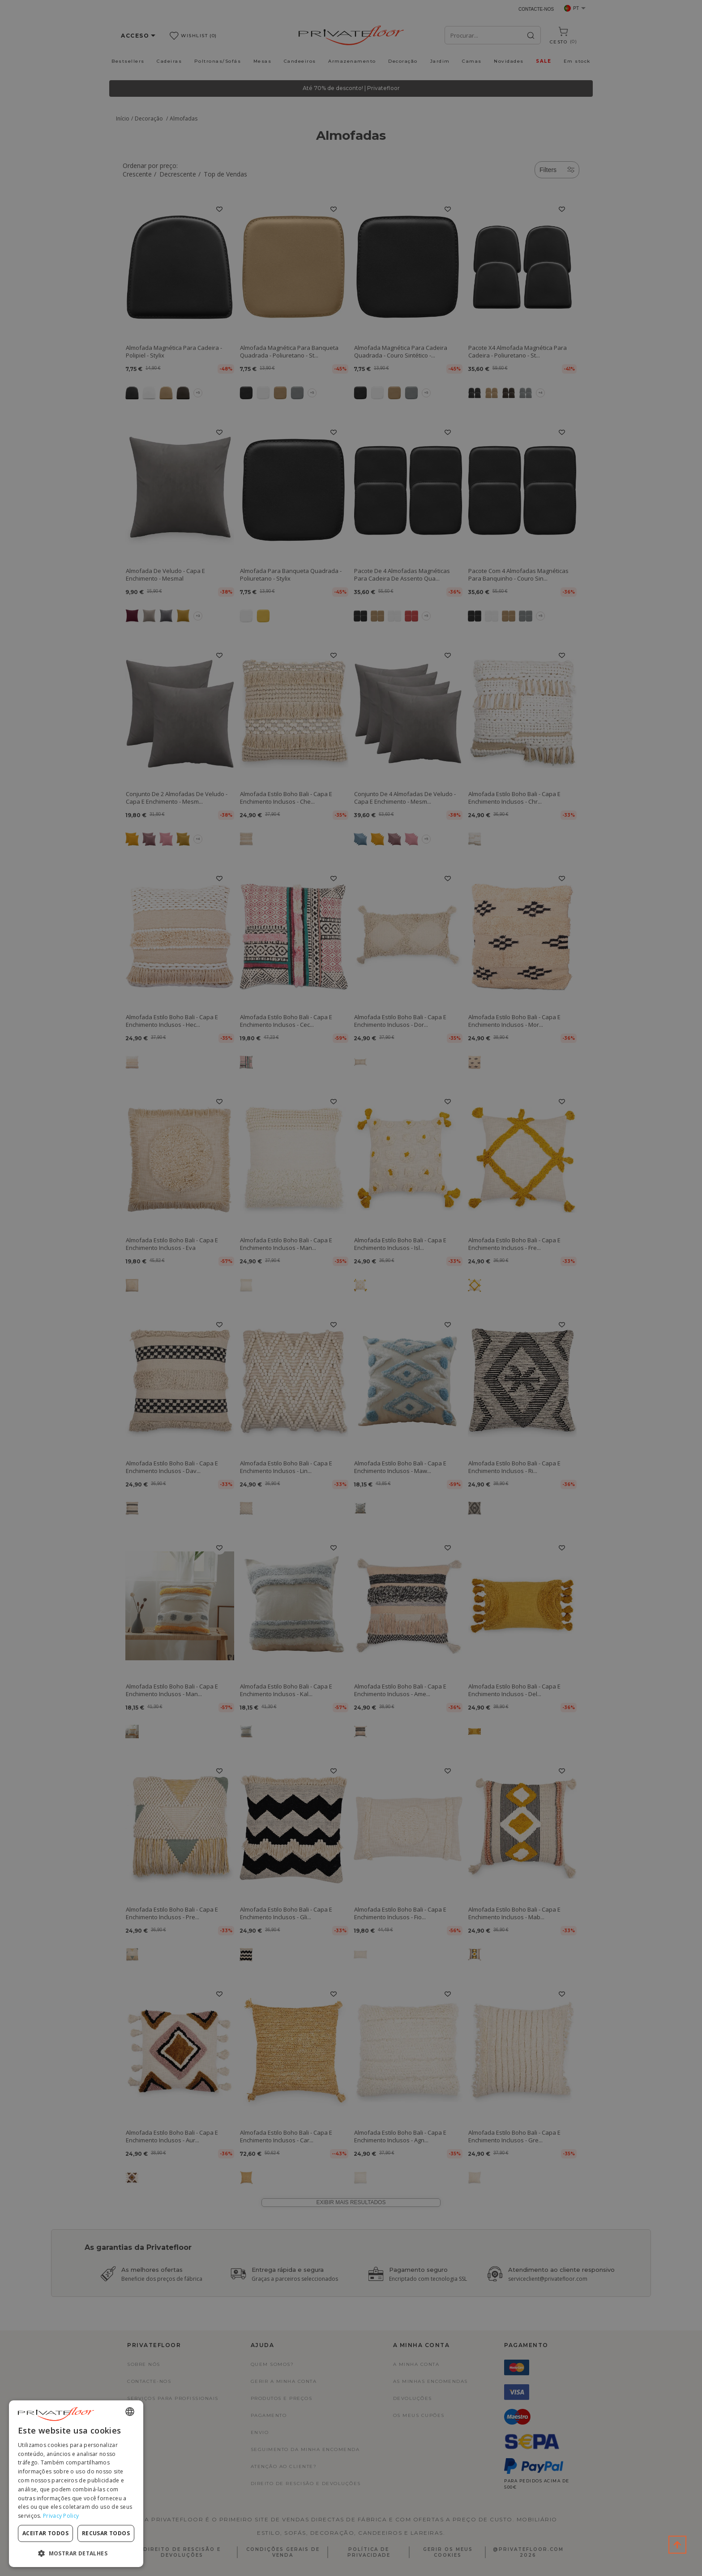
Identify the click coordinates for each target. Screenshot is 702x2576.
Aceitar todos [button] (45, 2533)
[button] (76, 2553)
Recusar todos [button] (106, 2533)
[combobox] (129, 2411)
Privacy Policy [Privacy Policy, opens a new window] (61, 2516)
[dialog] (76, 2483)
